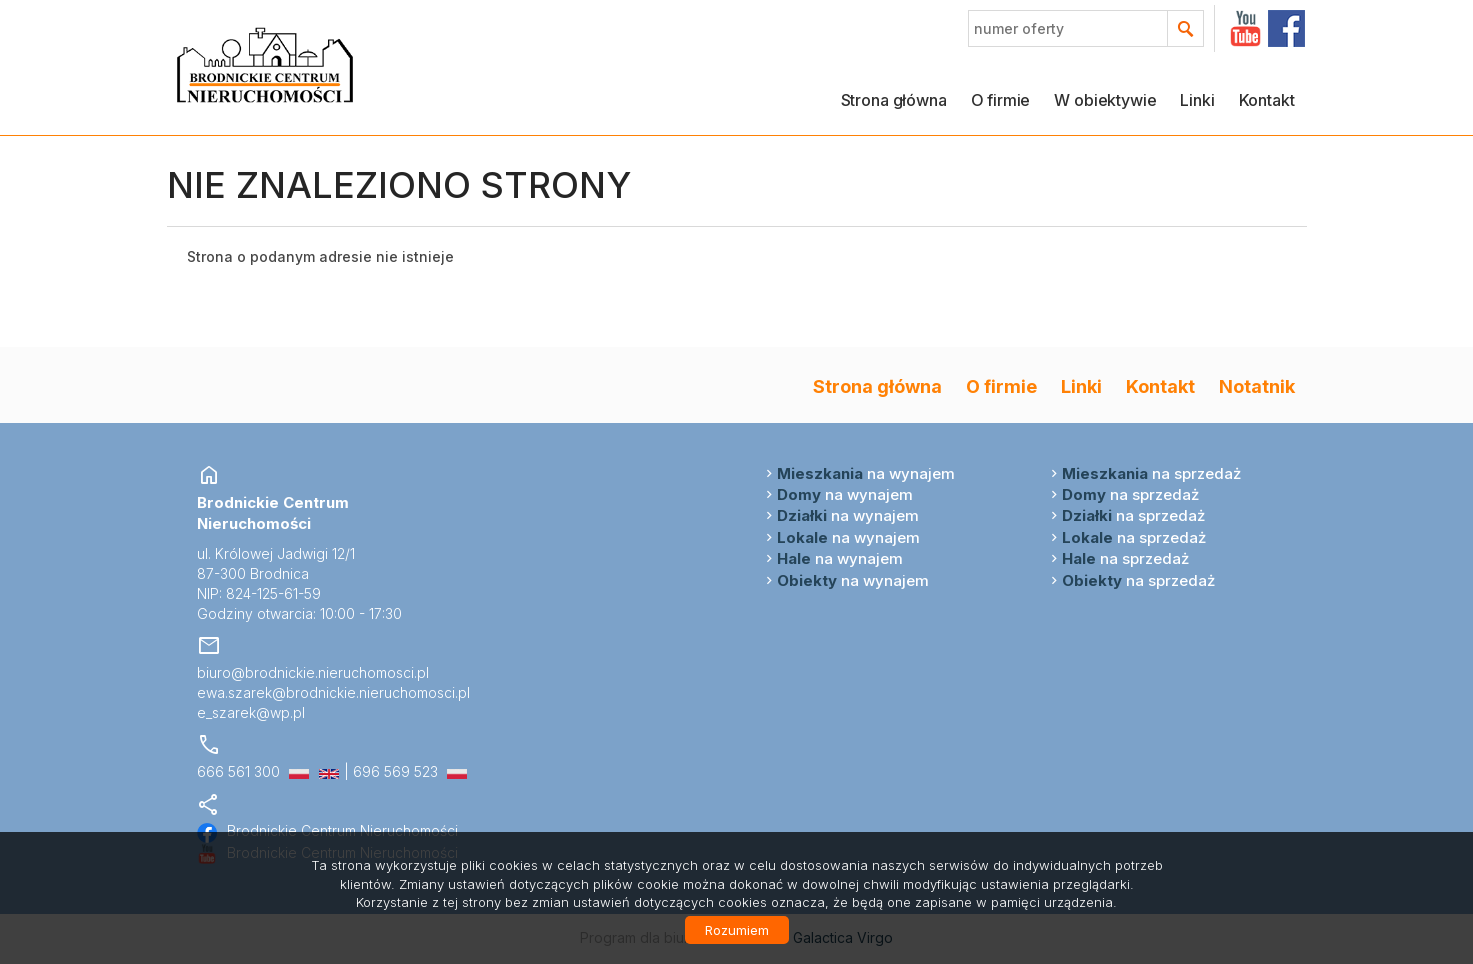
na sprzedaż (1151, 473)
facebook (1286, 28)
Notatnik (1257, 386)
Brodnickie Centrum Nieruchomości (327, 830)
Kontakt (1267, 100)
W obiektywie (1105, 100)
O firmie (1001, 100)
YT (1245, 28)
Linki (1197, 100)
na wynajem (866, 473)
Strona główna (894, 100)
